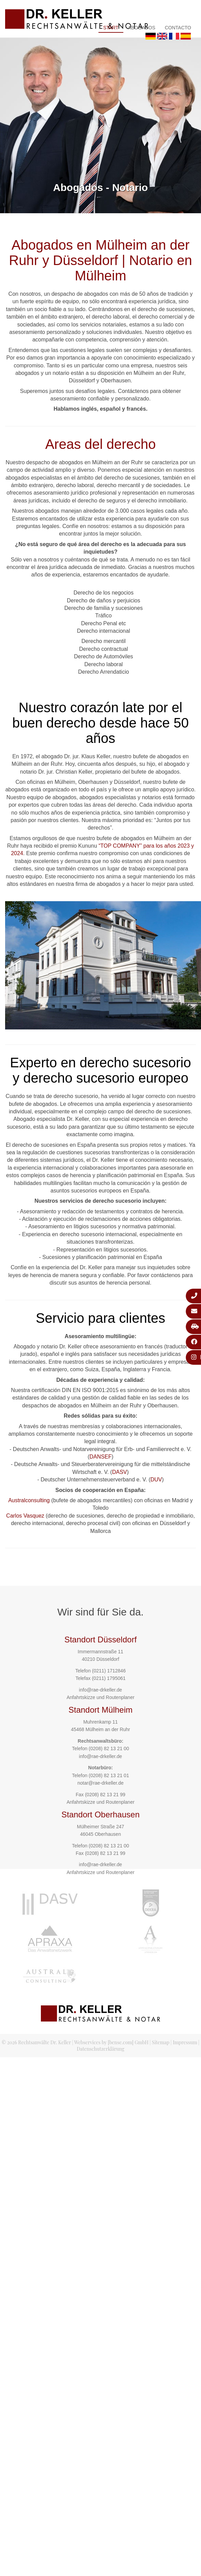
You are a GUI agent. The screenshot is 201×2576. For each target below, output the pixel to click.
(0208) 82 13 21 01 (109, 1775)
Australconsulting (29, 1500)
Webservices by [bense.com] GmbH (111, 2042)
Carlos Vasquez (25, 1516)
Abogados (141, 27)
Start (111, 27)
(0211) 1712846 (109, 1670)
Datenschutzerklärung (100, 2049)
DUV (156, 1479)
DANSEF (101, 1457)
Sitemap (160, 2042)
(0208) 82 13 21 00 (109, 1748)
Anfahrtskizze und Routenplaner (100, 1697)
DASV (119, 1472)
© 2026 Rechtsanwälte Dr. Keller (36, 2042)
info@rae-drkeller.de (100, 1690)
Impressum (185, 2042)
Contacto (178, 27)
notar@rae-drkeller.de (100, 1783)
